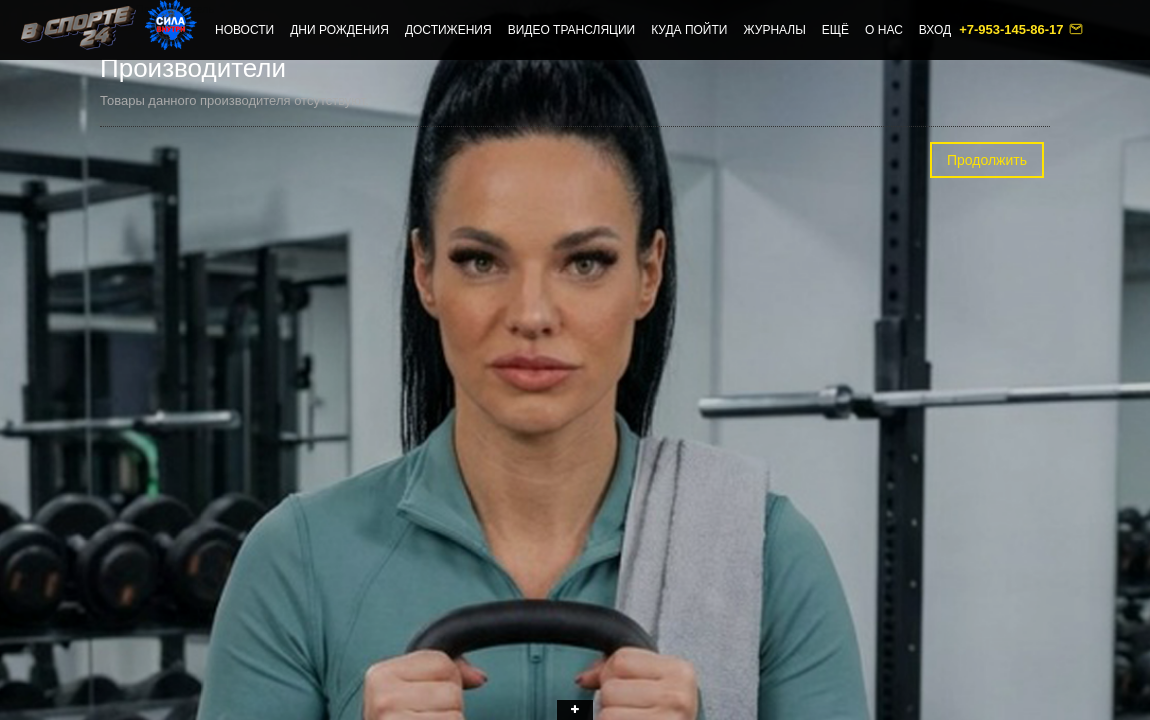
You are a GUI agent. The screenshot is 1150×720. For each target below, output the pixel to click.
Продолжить (987, 160)
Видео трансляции (572, 30)
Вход (935, 30)
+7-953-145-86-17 (1013, 29)
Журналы (774, 30)
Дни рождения (339, 30)
